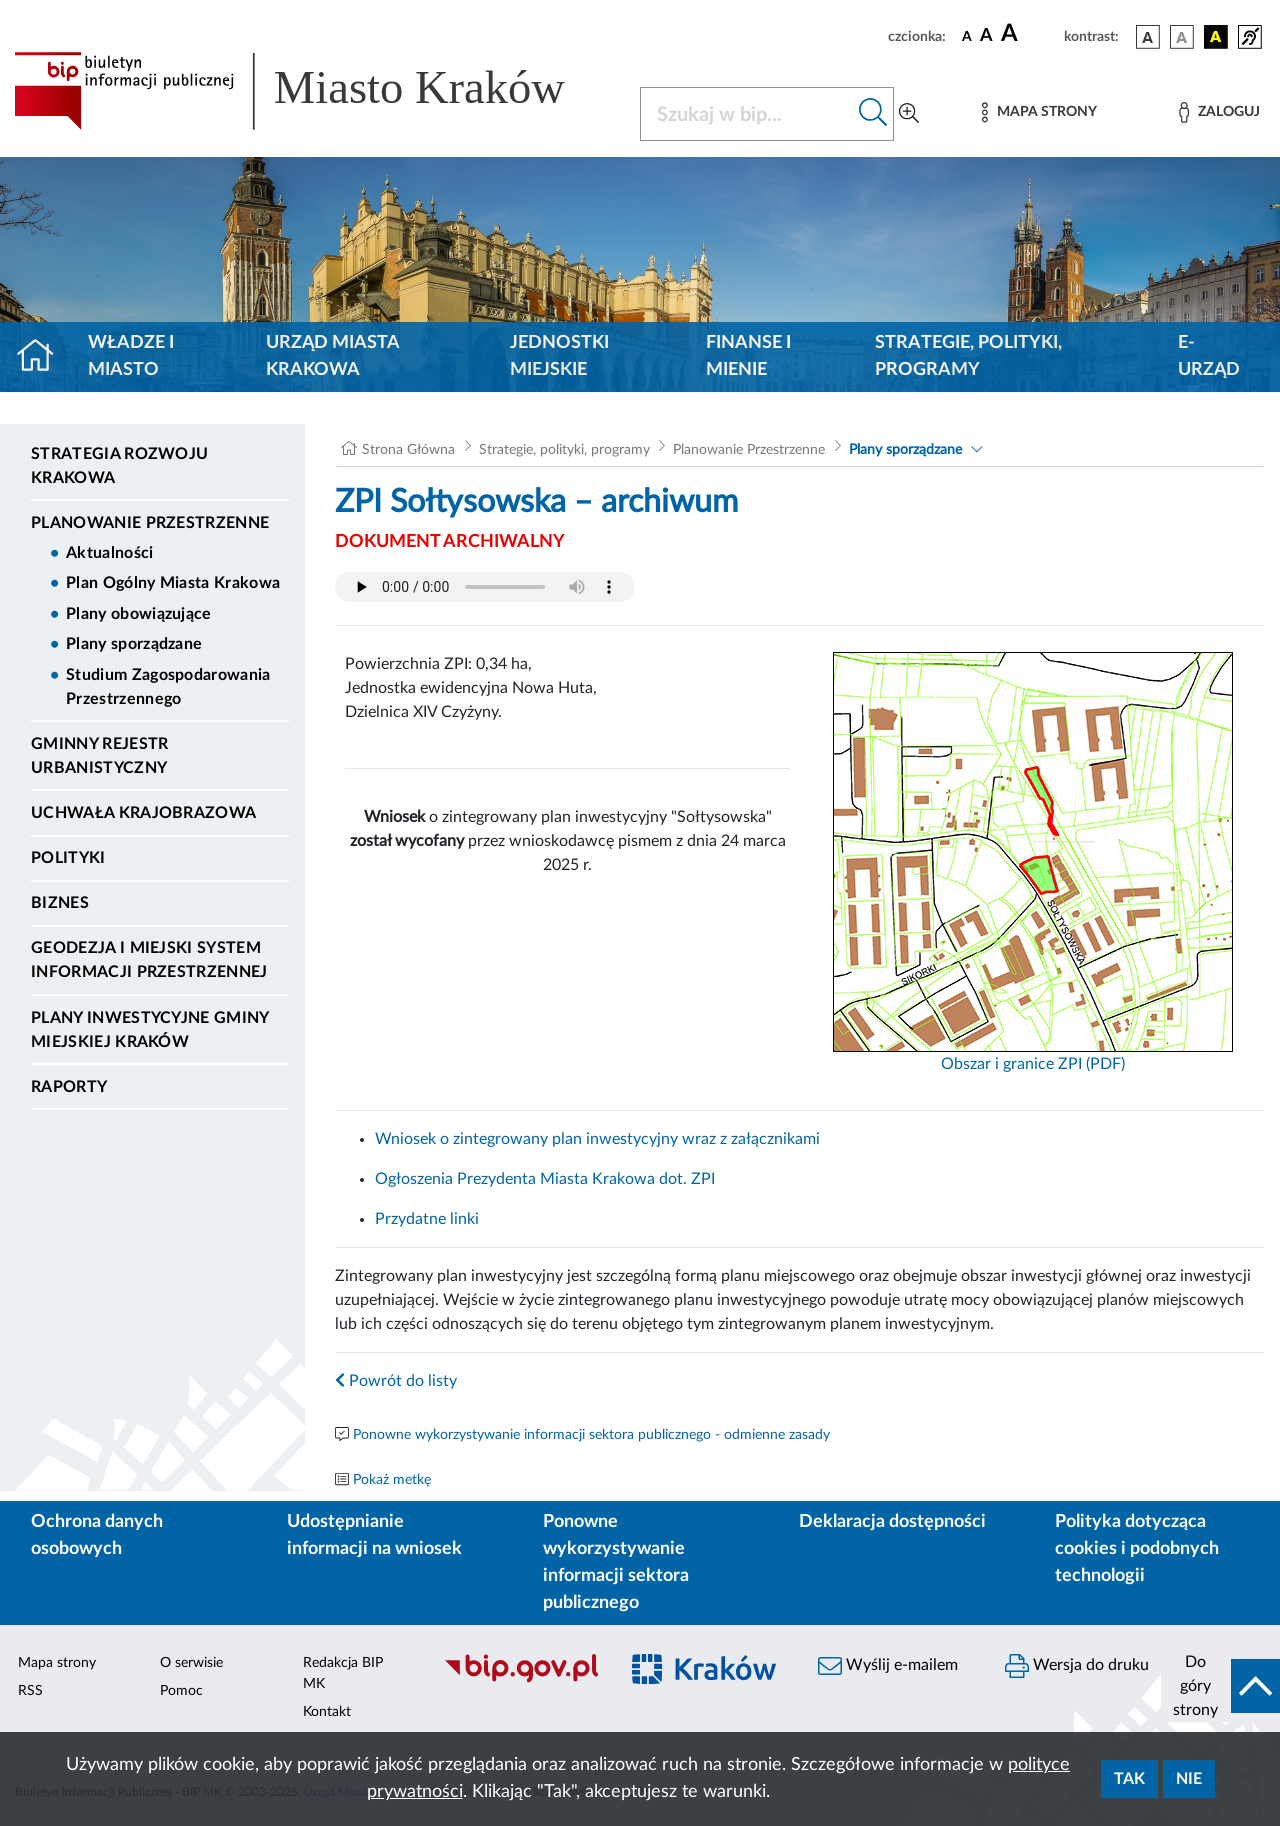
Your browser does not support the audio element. (485, 587)
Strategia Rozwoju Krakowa (119, 466)
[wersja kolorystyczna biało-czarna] (1182, 37)
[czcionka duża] (1029, 34)
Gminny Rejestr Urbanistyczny (99, 756)
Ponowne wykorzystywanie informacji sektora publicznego (616, 1562)
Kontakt (327, 1712)
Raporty (69, 1087)
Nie (1189, 1779)
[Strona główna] (43, 357)
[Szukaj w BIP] (747, 114)
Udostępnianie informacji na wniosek (374, 1535)
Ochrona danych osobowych (97, 1535)
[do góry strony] (1220, 1686)
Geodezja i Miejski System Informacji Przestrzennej (149, 960)
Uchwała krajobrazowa (143, 813)
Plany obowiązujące (139, 614)
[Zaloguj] (1219, 112)
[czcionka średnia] (986, 36)
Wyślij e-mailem (888, 1666)
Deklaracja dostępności (892, 1522)
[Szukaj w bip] (873, 114)
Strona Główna (408, 450)
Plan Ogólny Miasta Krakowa (173, 583)
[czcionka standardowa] (967, 36)
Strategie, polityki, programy (968, 356)
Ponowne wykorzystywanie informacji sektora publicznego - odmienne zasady (591, 1435)
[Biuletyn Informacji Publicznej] (520, 1680)
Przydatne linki (427, 1219)
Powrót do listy (396, 1381)
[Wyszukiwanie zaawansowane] (909, 114)
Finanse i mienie (748, 356)
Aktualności (110, 553)
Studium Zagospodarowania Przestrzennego (168, 687)
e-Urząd (1209, 356)
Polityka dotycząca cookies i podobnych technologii (1137, 1549)
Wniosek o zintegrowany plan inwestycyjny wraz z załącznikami (597, 1139)
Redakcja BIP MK (343, 1673)
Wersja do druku (1077, 1666)
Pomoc (181, 1691)
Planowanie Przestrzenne (150, 523)
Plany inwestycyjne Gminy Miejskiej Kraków (150, 1030)
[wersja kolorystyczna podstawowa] (1148, 37)
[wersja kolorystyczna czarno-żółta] (1216, 37)
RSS (30, 1691)
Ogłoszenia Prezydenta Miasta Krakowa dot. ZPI (545, 1179)
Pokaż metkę (392, 1480)
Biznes (60, 903)
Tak (1129, 1779)
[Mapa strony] (1039, 112)
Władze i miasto (131, 356)
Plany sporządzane (134, 644)
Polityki (68, 858)
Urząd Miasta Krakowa (332, 356)
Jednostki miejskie (559, 356)
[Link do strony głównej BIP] (315, 91)
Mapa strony (57, 1663)
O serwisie (191, 1663)
